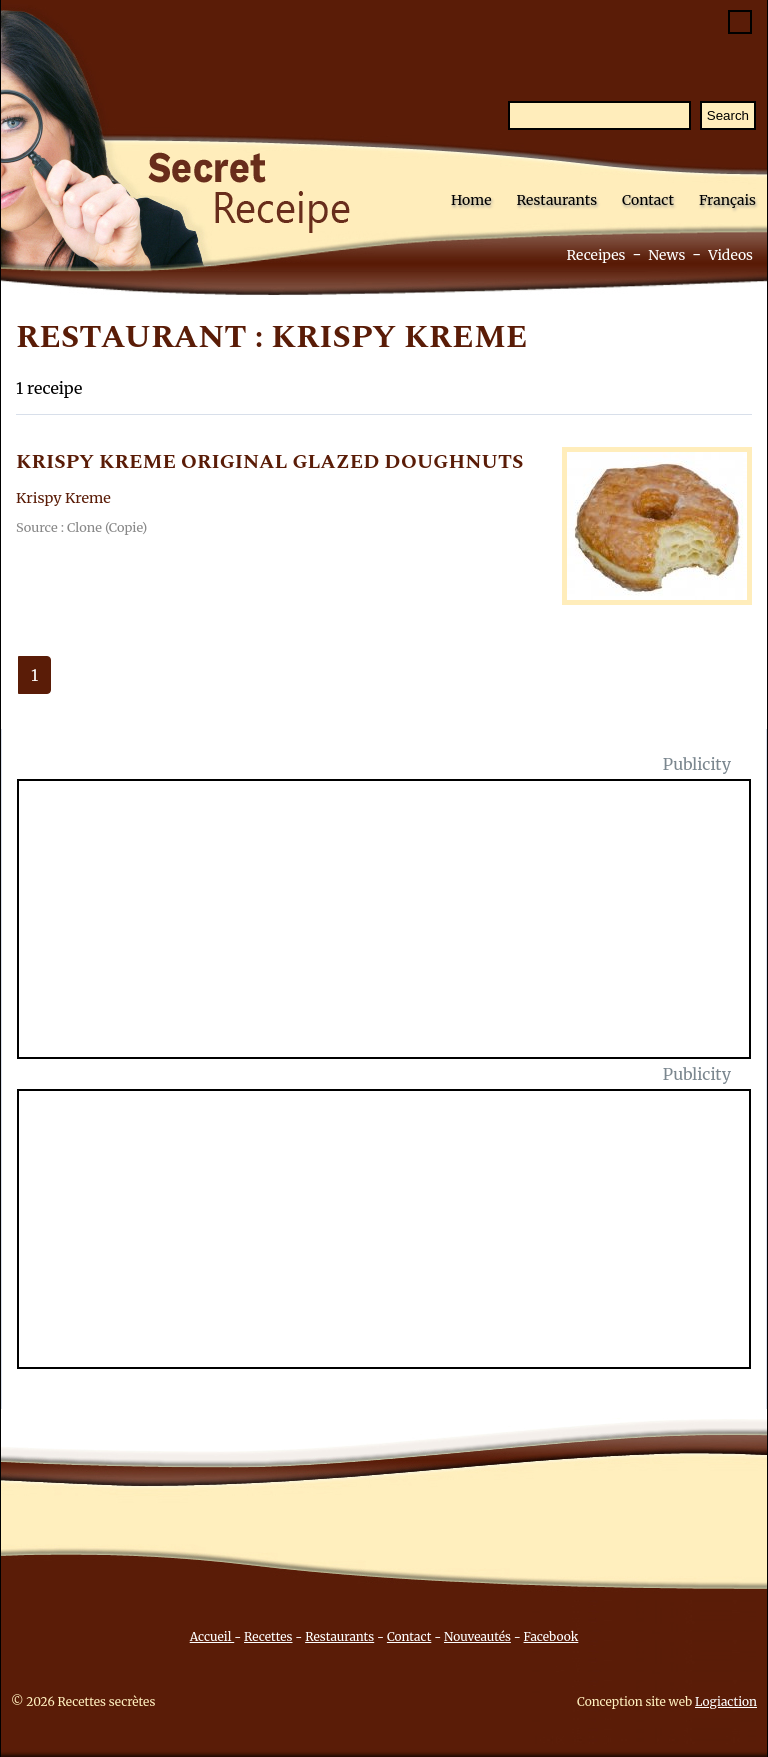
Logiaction (726, 1701)
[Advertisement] (396, 931)
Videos (730, 255)
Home (471, 200)
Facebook (551, 1636)
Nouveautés (477, 1636)
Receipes (595, 255)
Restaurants (556, 200)
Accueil (212, 1636)
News (666, 255)
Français (727, 200)
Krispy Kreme (63, 498)
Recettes (268, 1636)
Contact (648, 200)
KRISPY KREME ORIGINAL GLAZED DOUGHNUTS (270, 462)
